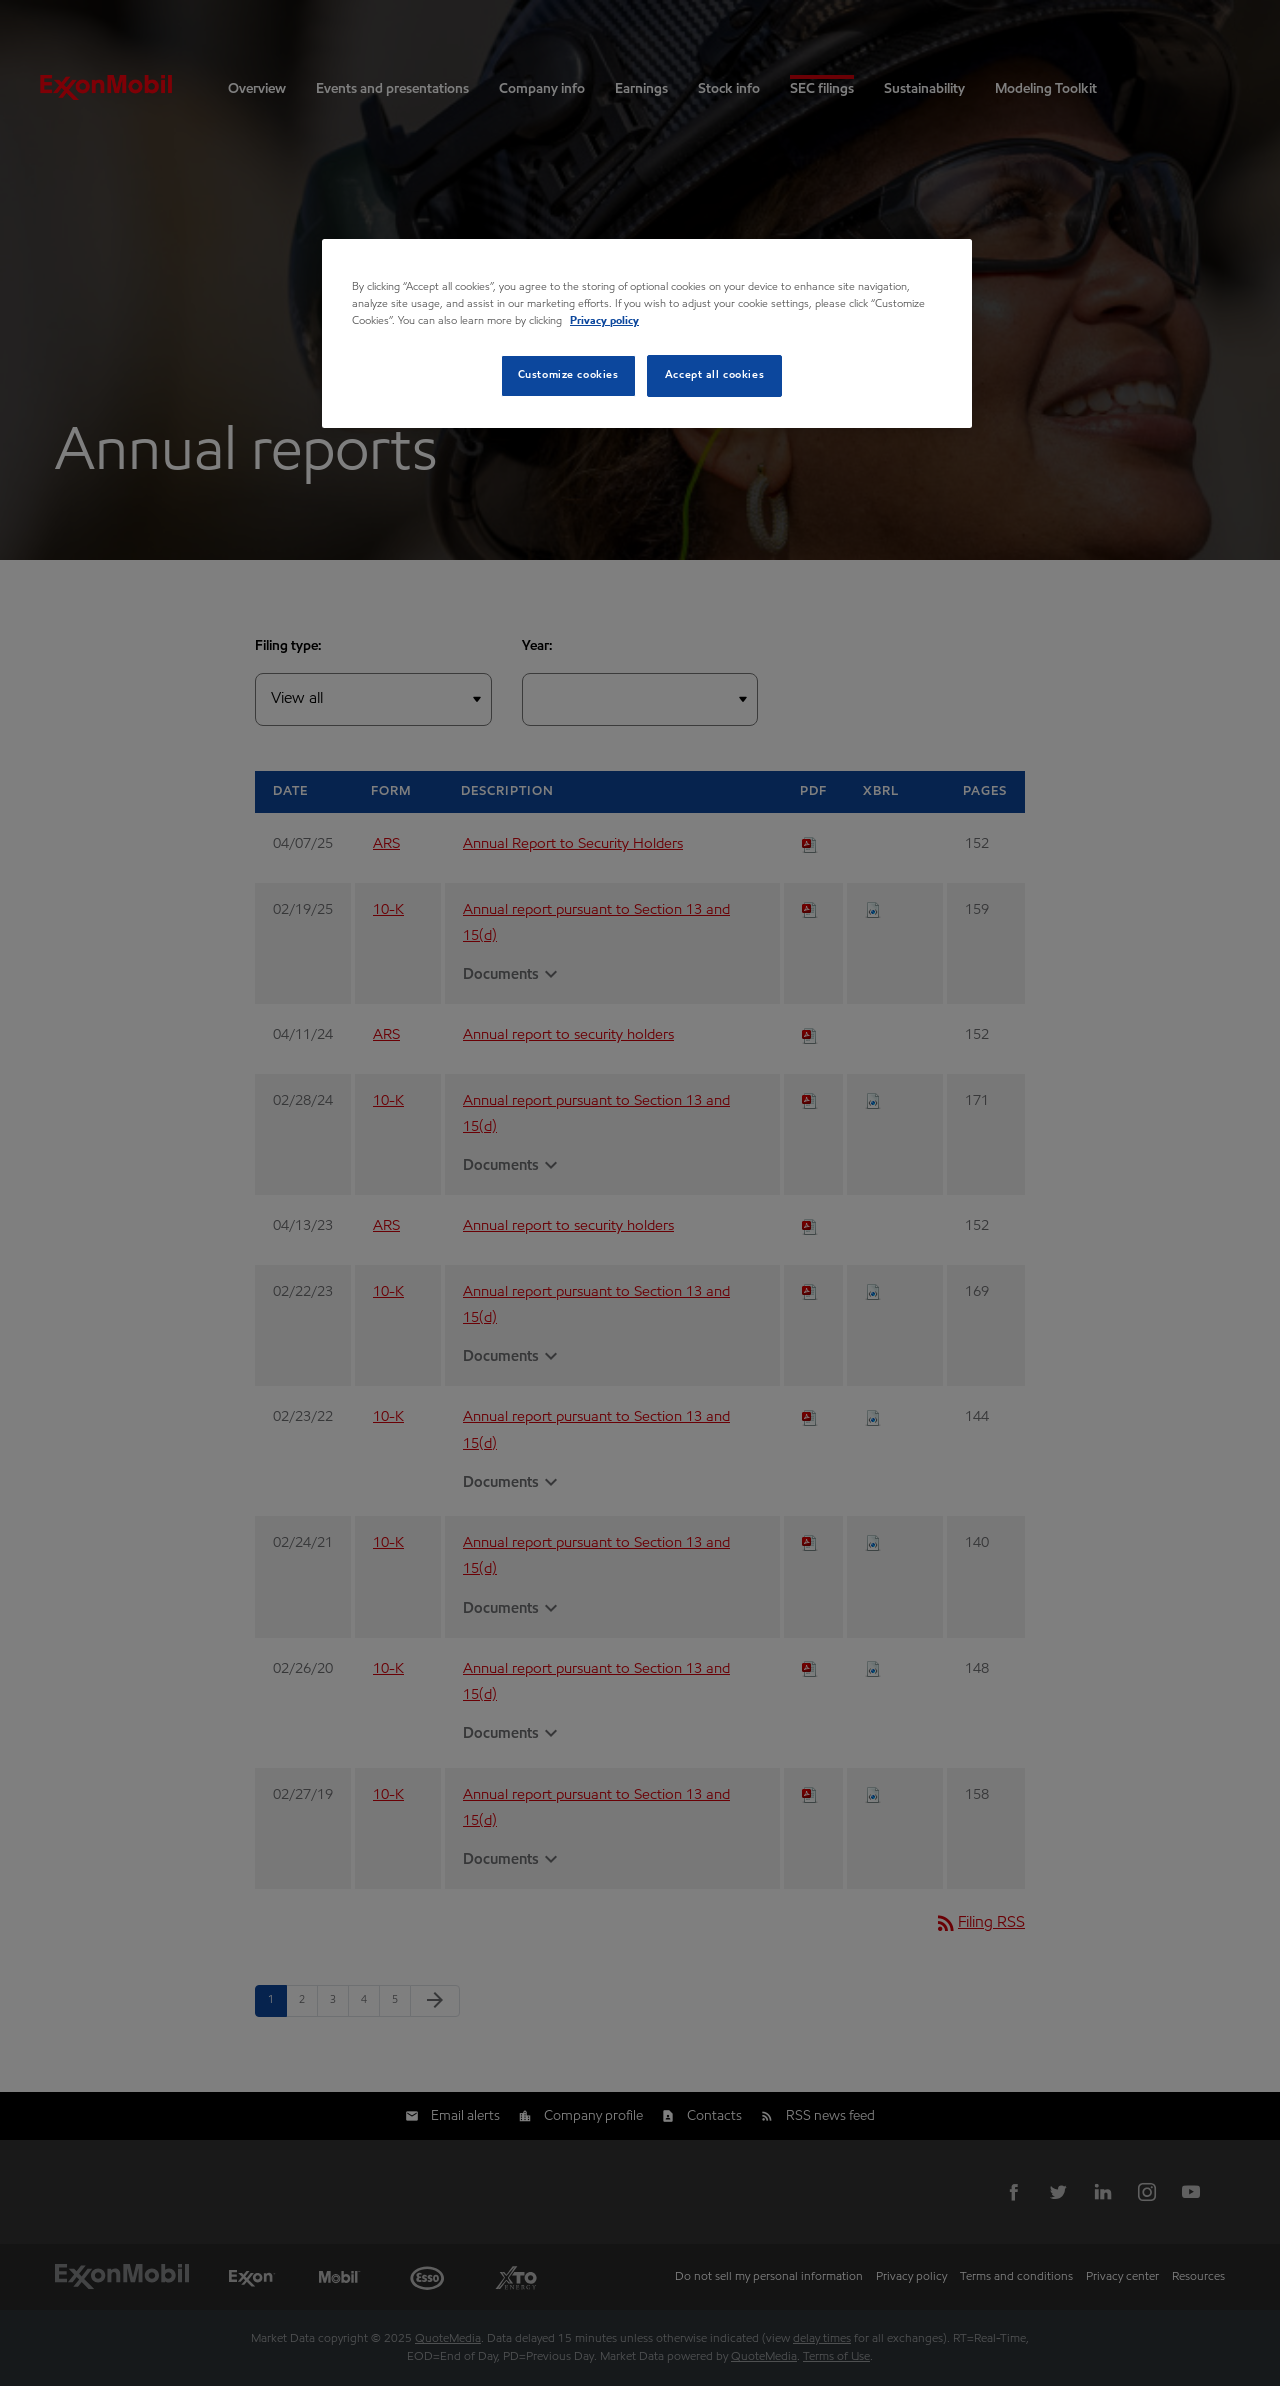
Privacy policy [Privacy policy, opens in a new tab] (604, 321)
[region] (647, 333)
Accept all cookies (714, 375)
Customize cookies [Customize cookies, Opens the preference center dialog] (568, 375)
